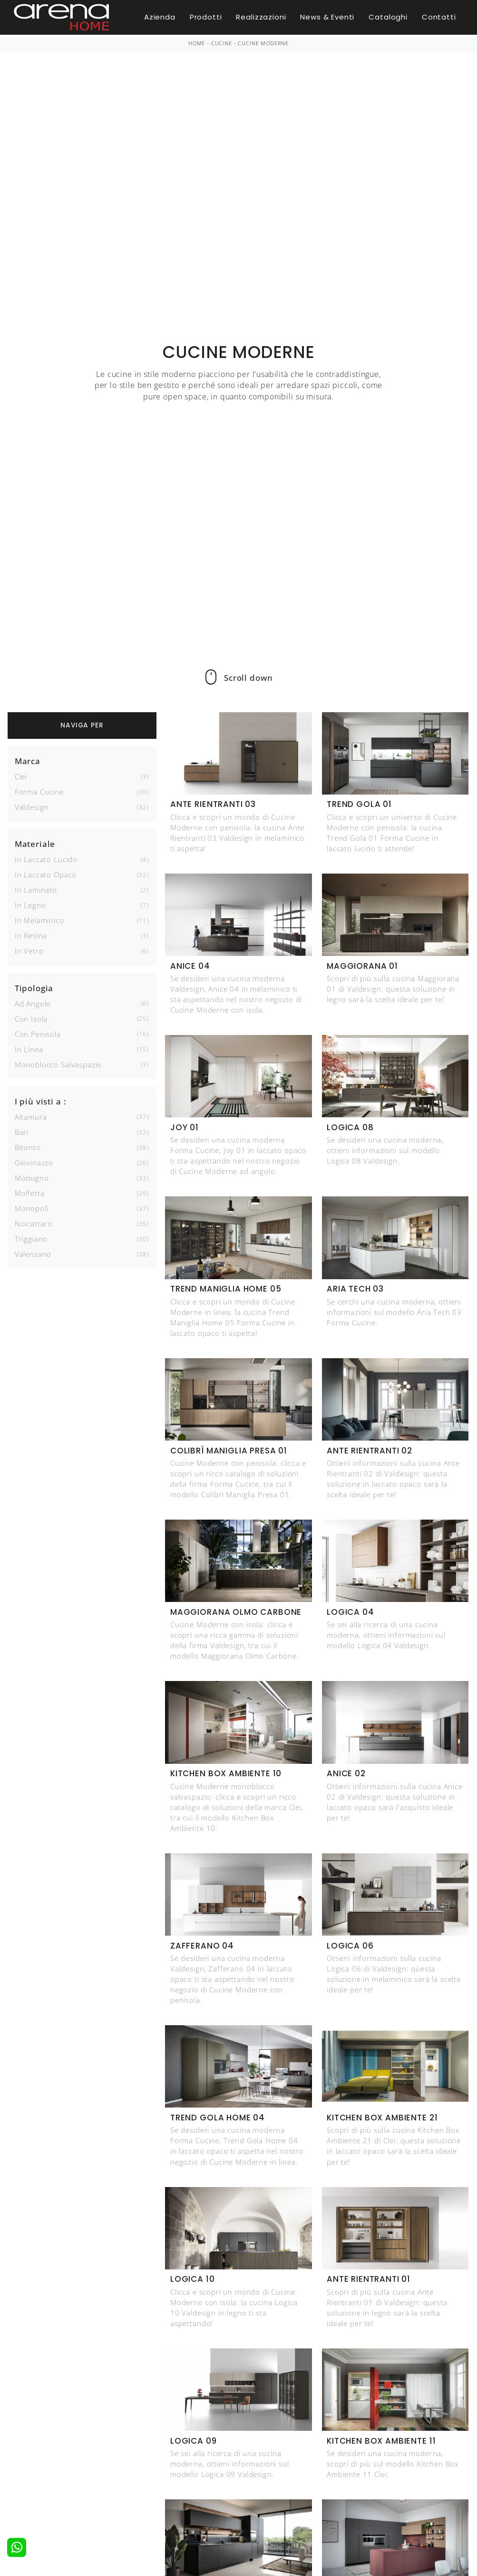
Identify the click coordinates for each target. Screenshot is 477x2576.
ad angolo (33, 1003)
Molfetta (30, 1193)
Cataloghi (388, 17)
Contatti (439, 17)
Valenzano (33, 1254)
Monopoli (32, 1208)
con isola (31, 1019)
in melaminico (39, 920)
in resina (31, 935)
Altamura (31, 1117)
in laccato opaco (46, 874)
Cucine (221, 43)
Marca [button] (27, 761)
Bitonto (28, 1147)
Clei (21, 776)
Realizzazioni (261, 17)
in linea (29, 1049)
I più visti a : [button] (41, 1101)
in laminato (36, 890)
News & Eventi (327, 17)
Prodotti (206, 17)
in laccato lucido (46, 859)
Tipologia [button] (34, 988)
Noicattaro (33, 1223)
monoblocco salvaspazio (58, 1064)
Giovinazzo (34, 1162)
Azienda (159, 17)
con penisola (38, 1034)
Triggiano (31, 1238)
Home (196, 43)
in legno (30, 905)
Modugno (32, 1178)
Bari (22, 1132)
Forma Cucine (39, 791)
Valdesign (32, 807)
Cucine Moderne (263, 43)
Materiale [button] (35, 843)
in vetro (29, 950)
